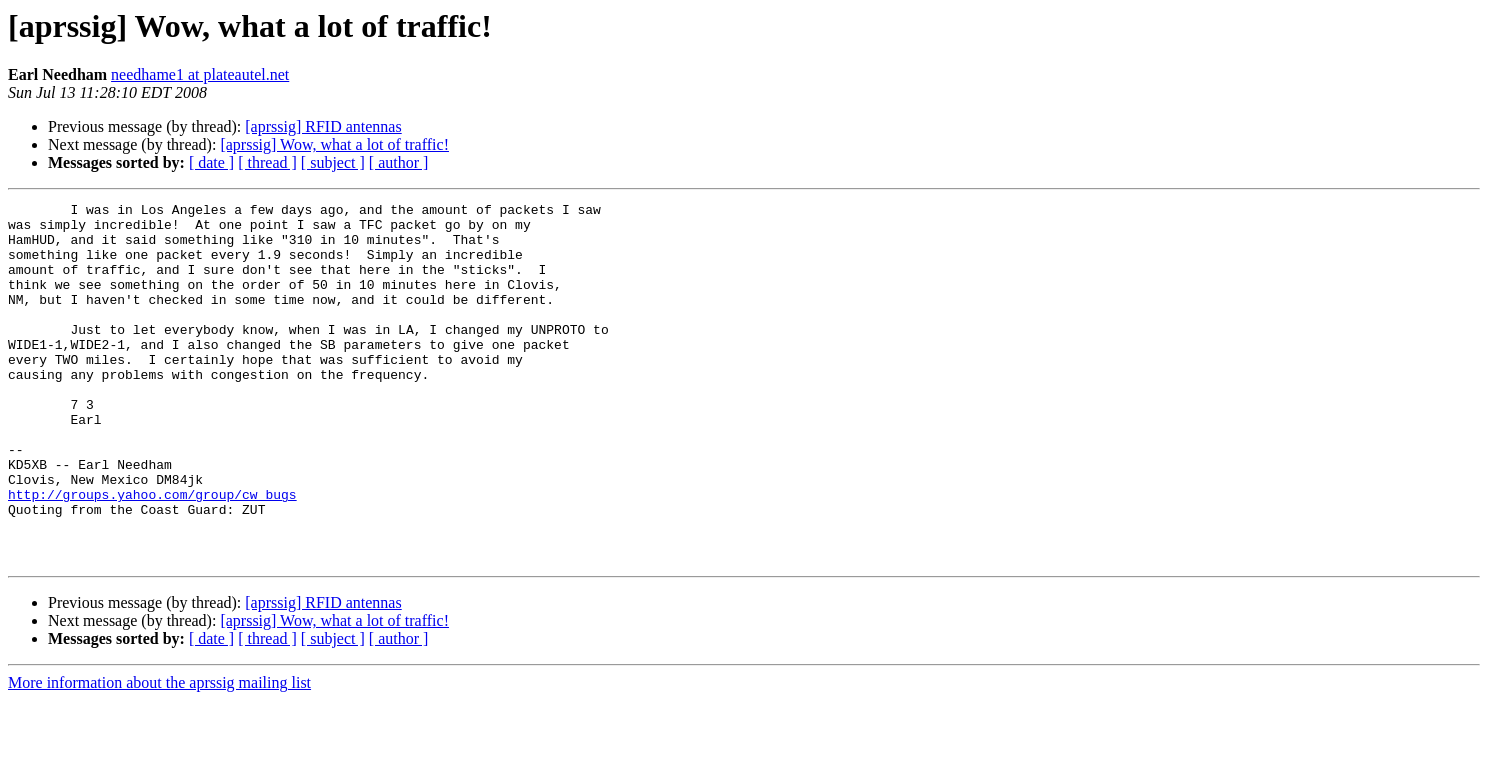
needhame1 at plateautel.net (200, 74)
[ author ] (399, 162)
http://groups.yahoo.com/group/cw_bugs (152, 554)
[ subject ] (333, 162)
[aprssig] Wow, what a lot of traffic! (334, 144)
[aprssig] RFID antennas (323, 126)
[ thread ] (267, 162)
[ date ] (211, 162)
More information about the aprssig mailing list (159, 754)
